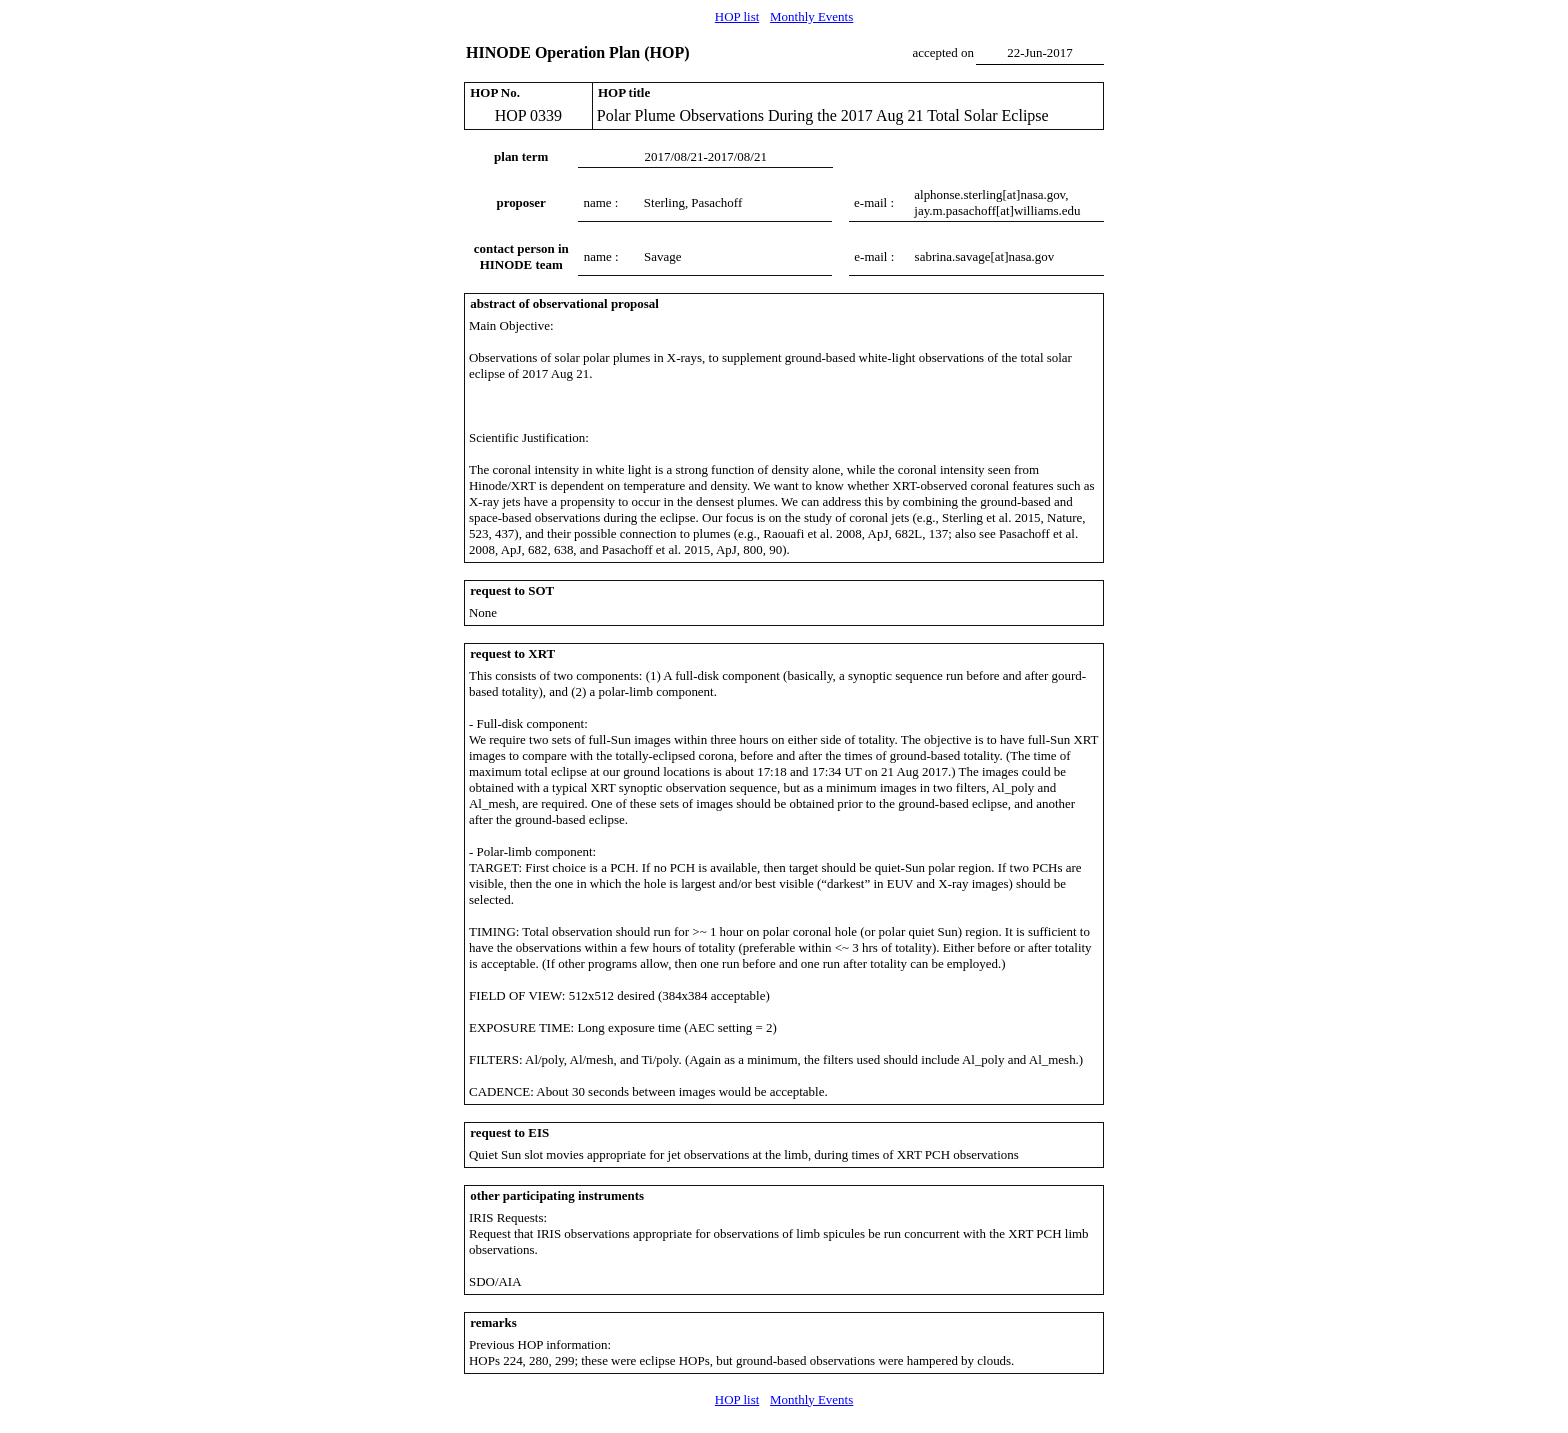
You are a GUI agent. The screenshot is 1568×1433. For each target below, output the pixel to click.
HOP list (737, 16)
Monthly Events (811, 16)
